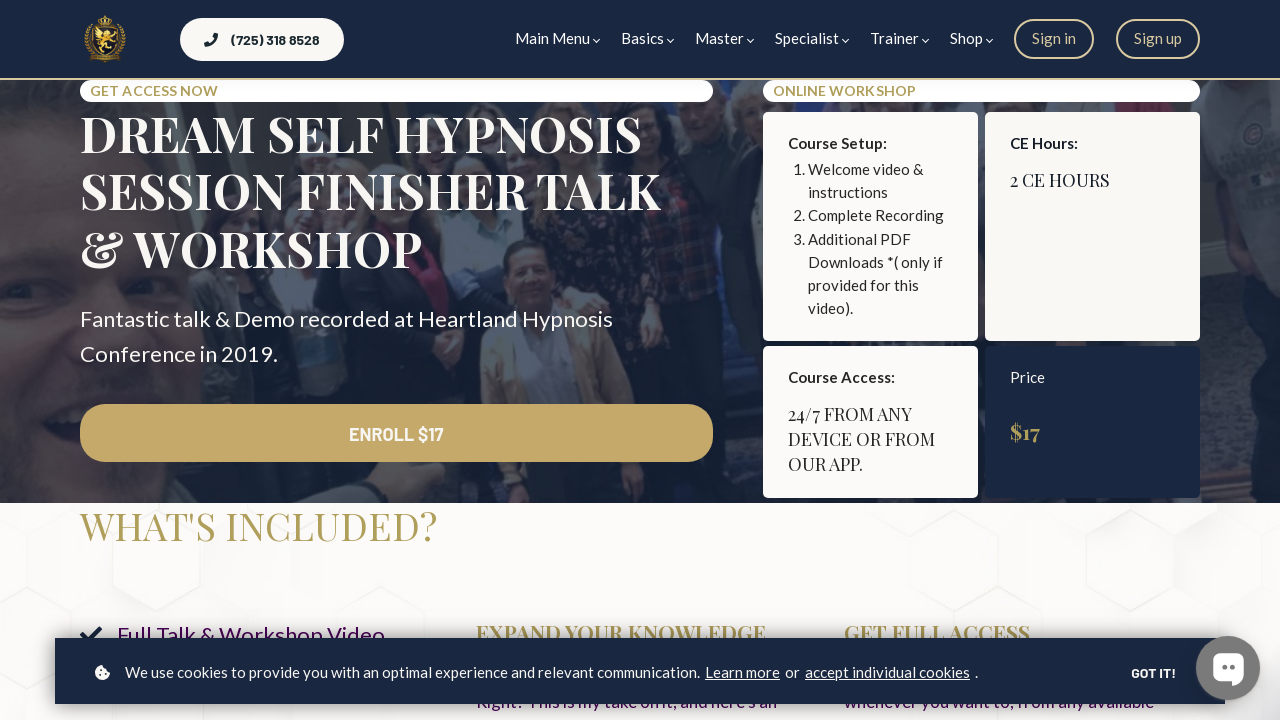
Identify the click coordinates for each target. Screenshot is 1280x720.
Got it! (1153, 672)
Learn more (742, 672)
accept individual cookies (887, 672)
